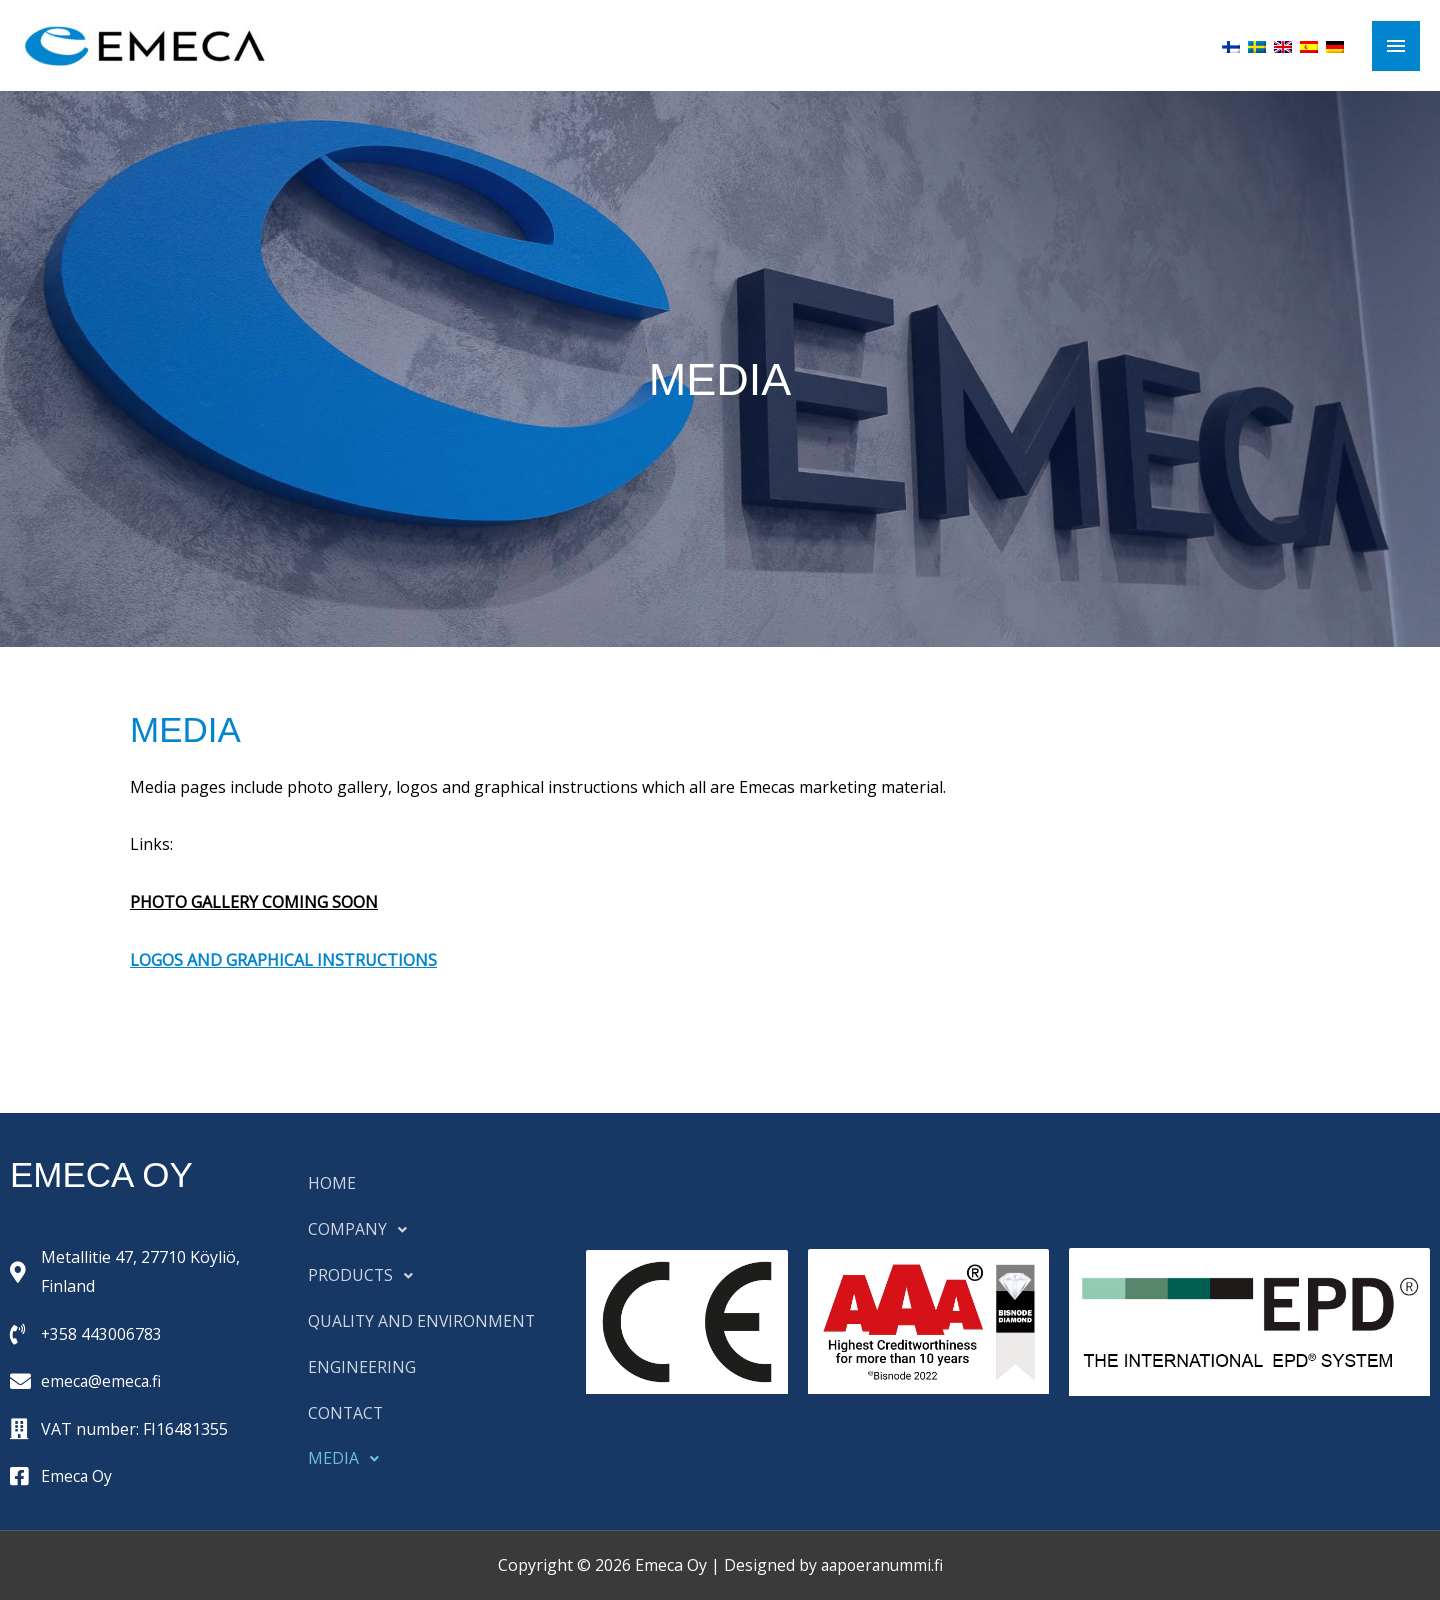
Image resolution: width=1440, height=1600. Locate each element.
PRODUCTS (366, 1276)
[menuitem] (1231, 45)
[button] (432, 1230)
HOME (332, 1184)
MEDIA (349, 1460)
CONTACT (346, 1414)
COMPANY (363, 1230)
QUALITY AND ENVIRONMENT (423, 1322)
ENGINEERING (362, 1368)
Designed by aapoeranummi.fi (833, 1565)
